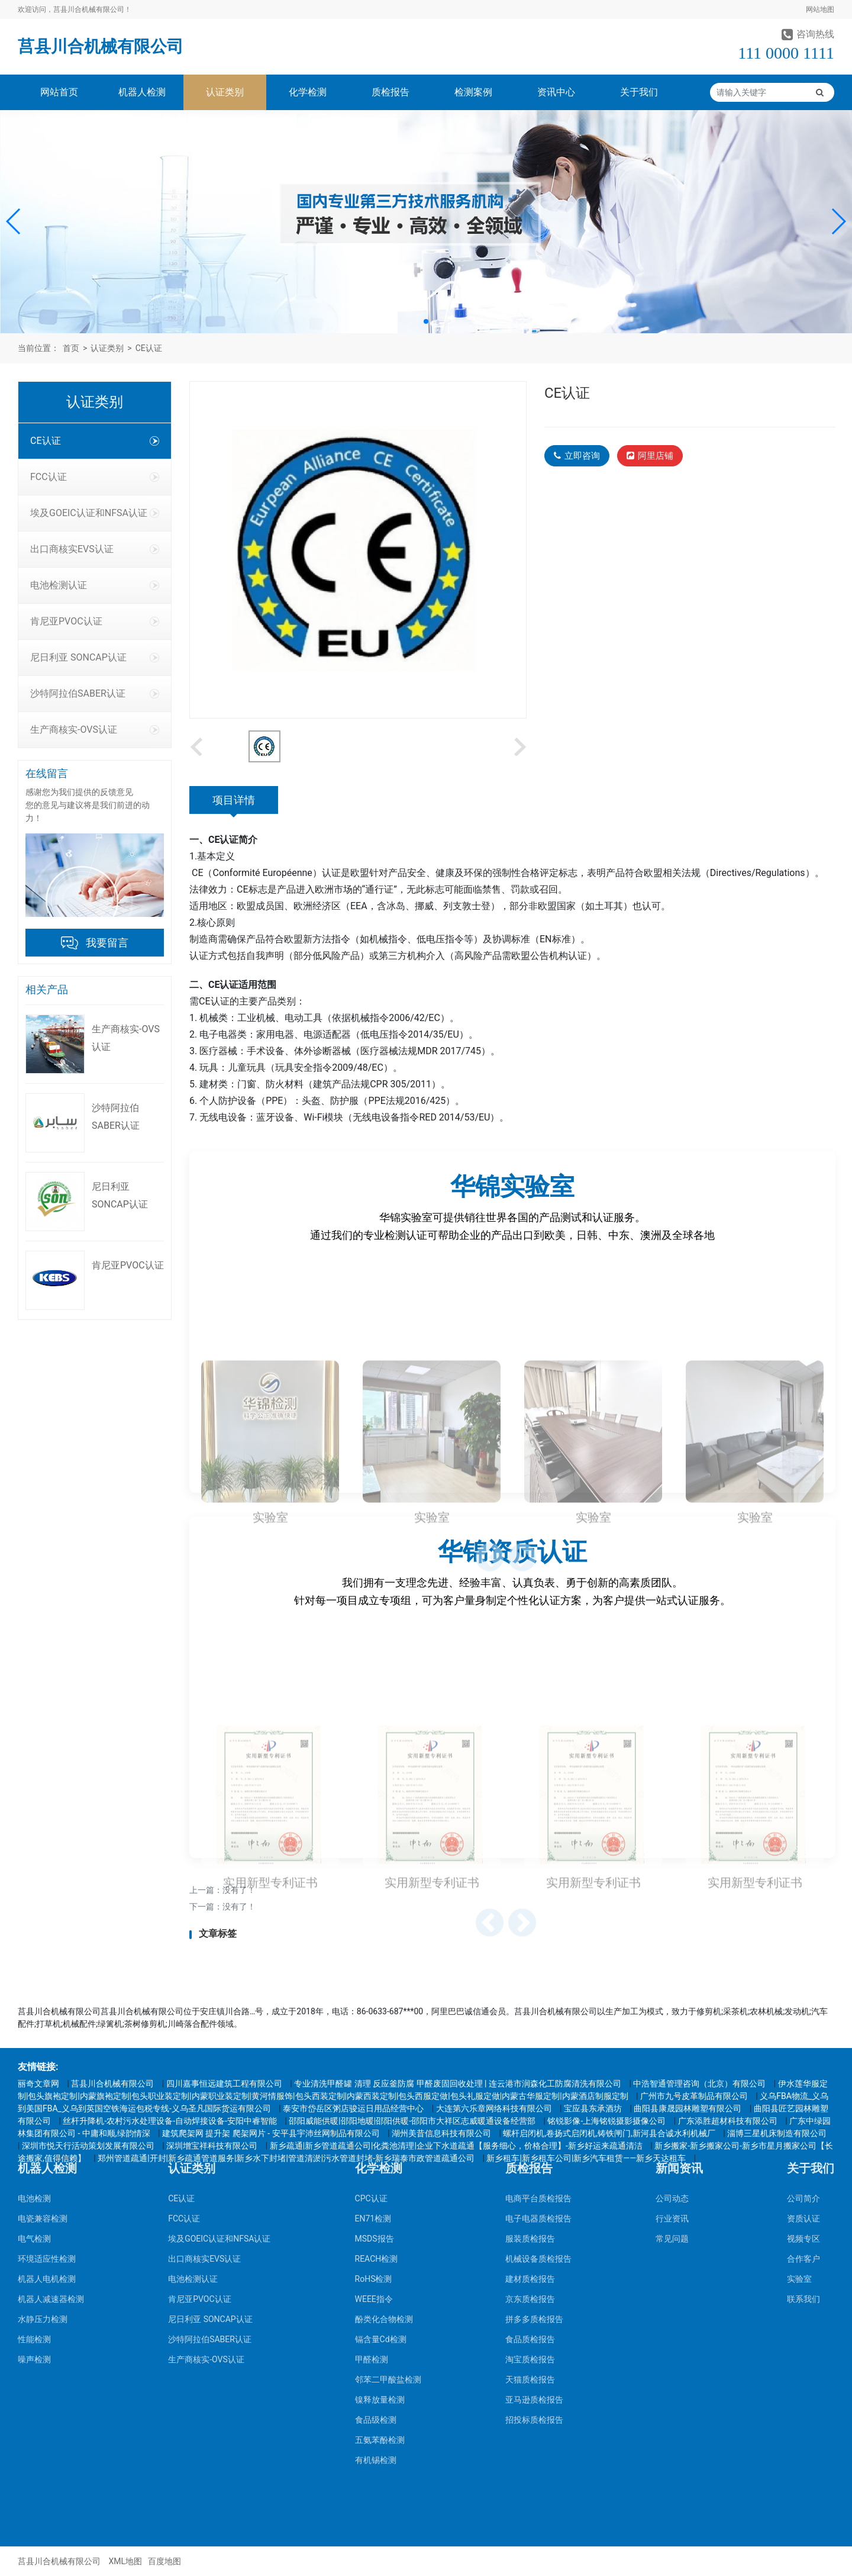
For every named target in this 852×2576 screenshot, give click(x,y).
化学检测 (308, 92)
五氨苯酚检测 (380, 2254)
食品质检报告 (530, 2153)
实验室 (799, 2093)
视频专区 (803, 2052)
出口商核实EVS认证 (94, 549)
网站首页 (59, 92)
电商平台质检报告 (538, 2012)
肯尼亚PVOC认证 (94, 621)
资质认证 (803, 2032)
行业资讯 (672, 2032)
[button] (14, 221)
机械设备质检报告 (538, 2073)
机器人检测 (142, 92)
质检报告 (390, 92)
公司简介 (803, 2012)
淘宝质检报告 (530, 2173)
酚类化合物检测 (384, 2133)
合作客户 (803, 2073)
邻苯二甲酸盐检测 (388, 2193)
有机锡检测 (375, 2274)
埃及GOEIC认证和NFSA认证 (94, 513)
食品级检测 (375, 2234)
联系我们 (803, 2113)
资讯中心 (556, 92)
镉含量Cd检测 (380, 2153)
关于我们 (639, 92)
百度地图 (164, 2561)
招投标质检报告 (534, 2234)
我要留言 (107, 942)
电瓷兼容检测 (42, 2032)
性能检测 (34, 2153)
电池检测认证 (94, 585)
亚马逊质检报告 (534, 2213)
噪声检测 (34, 2173)
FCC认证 (94, 476)
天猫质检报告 (530, 2193)
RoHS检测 (373, 2093)
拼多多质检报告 (534, 2133)
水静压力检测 (42, 2133)
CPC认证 (371, 2012)
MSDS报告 (374, 2052)
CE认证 (148, 348)
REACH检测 (376, 2073)
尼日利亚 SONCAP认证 (94, 657)
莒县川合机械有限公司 (100, 46)
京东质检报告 (530, 2113)
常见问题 (672, 2052)
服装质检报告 (530, 2052)
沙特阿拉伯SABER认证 (94, 693)
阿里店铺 (650, 455)
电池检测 (34, 2012)
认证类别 (225, 92)
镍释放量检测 (380, 2213)
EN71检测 (373, 2032)
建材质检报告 (530, 2093)
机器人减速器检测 (51, 2113)
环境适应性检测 (47, 2073)
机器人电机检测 (47, 2093)
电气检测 (34, 2052)
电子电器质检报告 (538, 2032)
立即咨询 (577, 455)
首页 (71, 348)
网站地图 (820, 9)
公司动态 (672, 2012)
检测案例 (473, 92)
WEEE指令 (374, 2113)
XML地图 (125, 2561)
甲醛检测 (371, 2173)
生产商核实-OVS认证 (94, 729)
